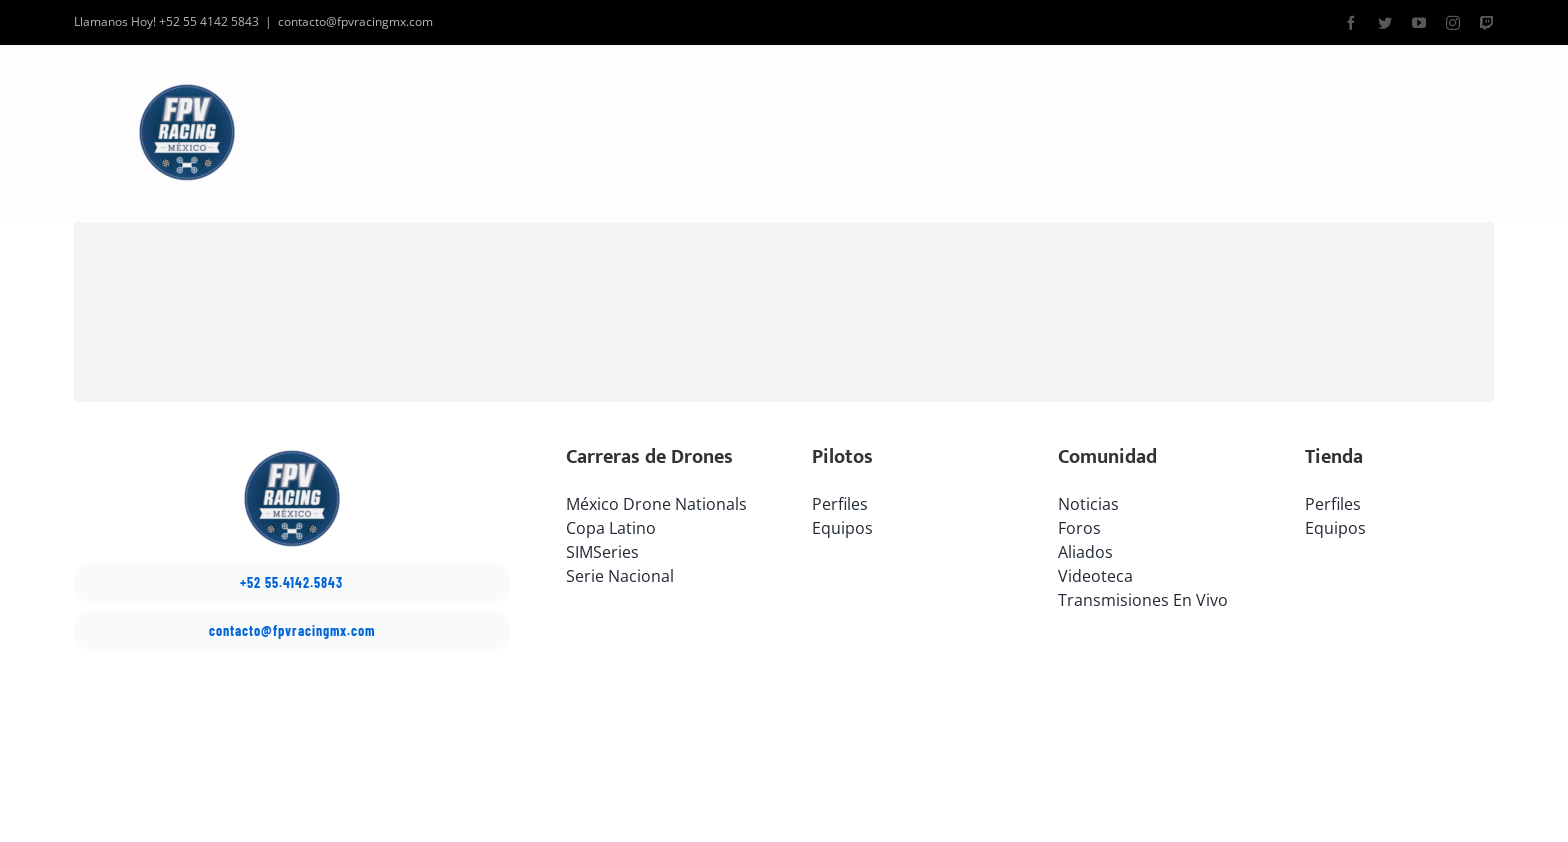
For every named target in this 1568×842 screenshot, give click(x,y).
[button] (1461, 87)
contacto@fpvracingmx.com (355, 21)
